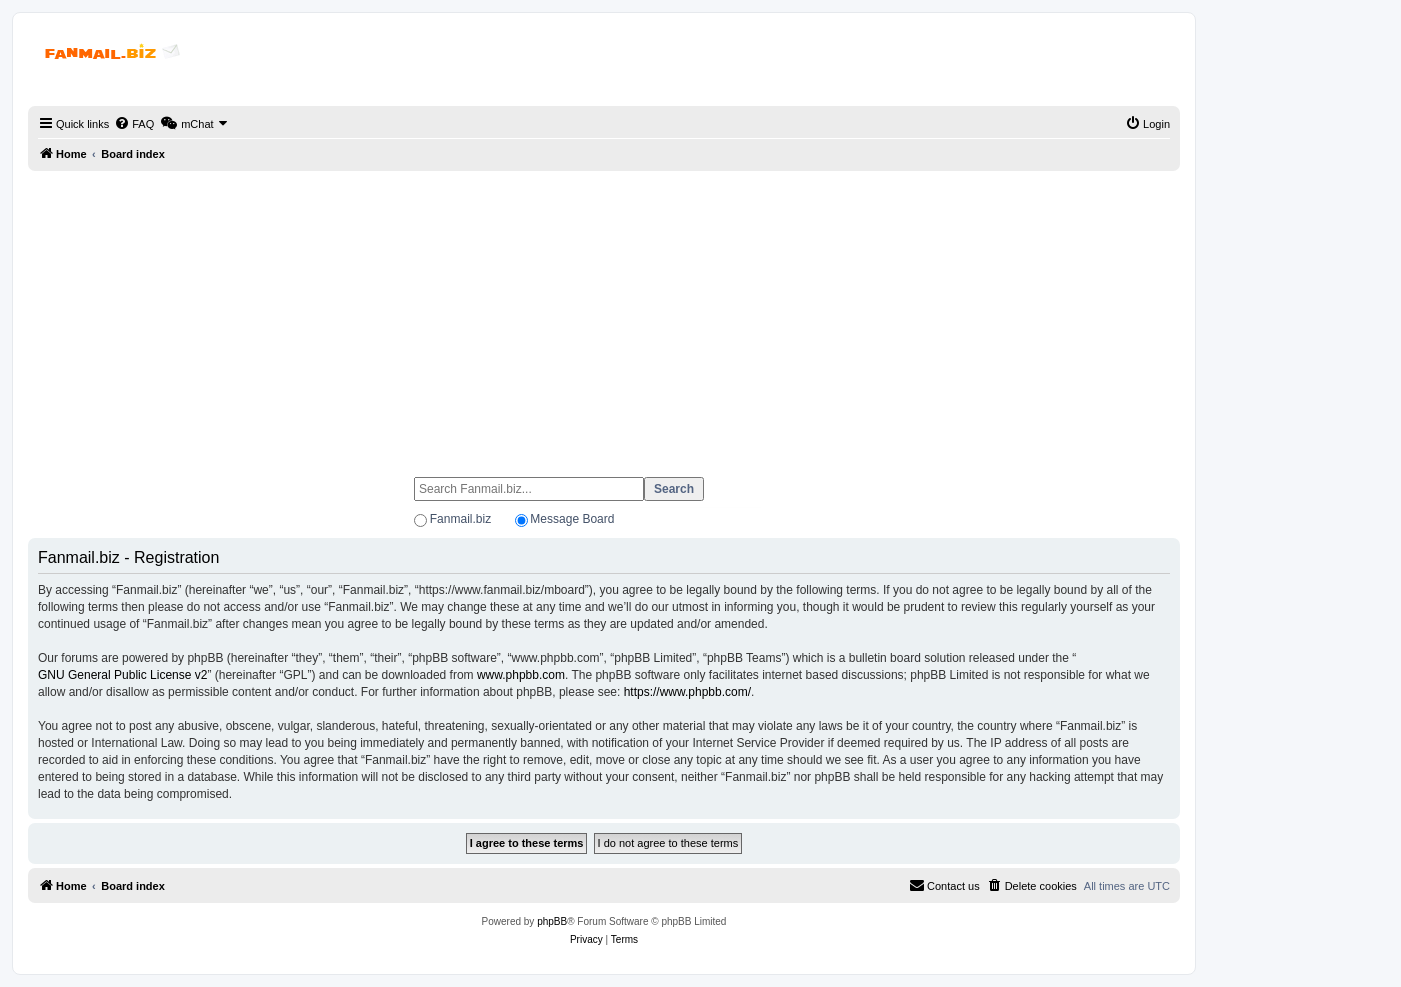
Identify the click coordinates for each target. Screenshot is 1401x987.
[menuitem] (134, 124)
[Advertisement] (604, 315)
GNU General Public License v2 (122, 675)
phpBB (552, 921)
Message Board (572, 519)
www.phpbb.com (521, 675)
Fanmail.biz (460, 519)
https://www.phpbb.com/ (687, 692)
